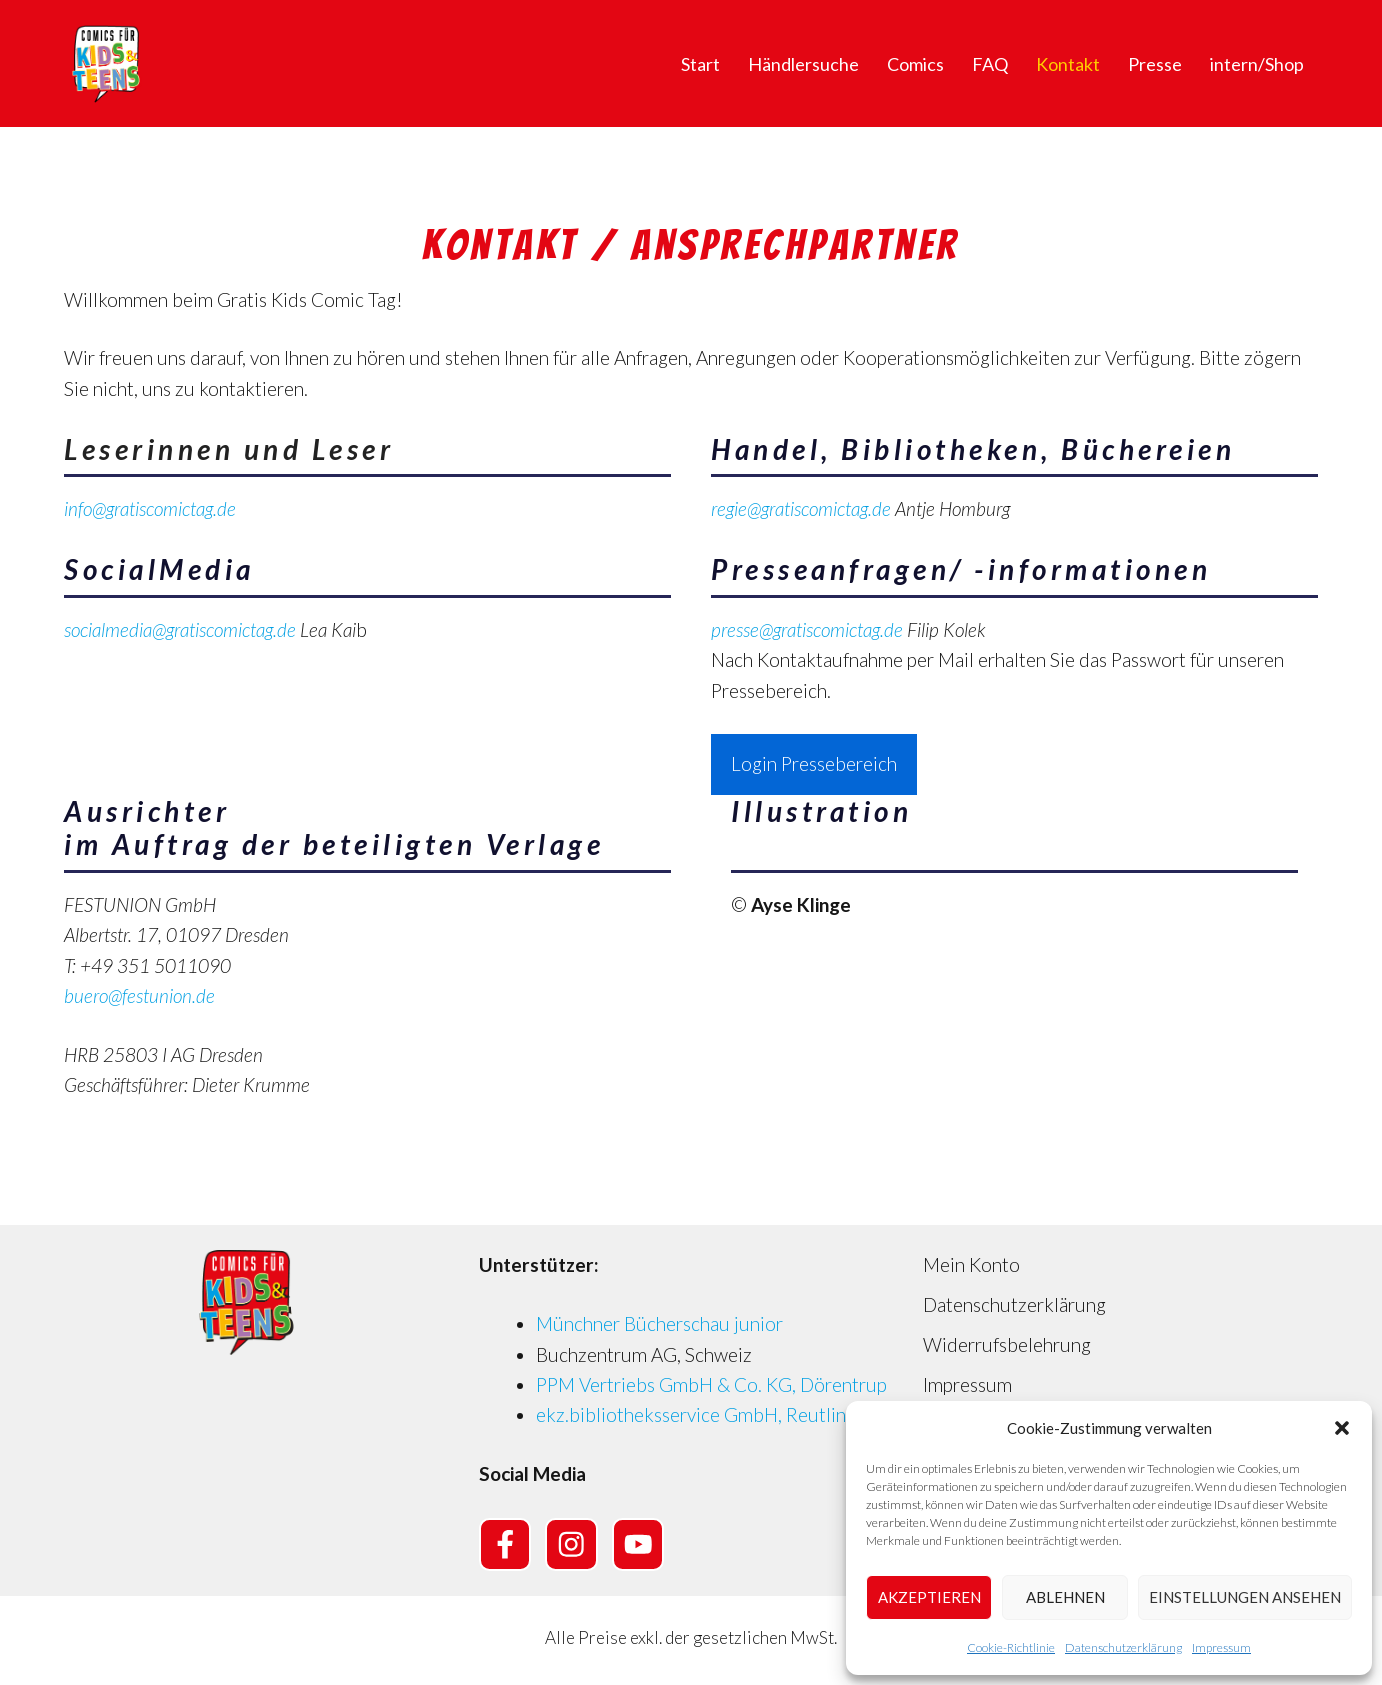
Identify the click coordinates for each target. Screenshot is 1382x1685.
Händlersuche (803, 64)
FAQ (990, 64)
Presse (1155, 64)
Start (700, 64)
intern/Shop (1257, 64)
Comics (915, 64)
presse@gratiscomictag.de (807, 629)
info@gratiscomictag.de (150, 508)
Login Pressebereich (814, 763)
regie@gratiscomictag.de (801, 508)
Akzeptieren (929, 1597)
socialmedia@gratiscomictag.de (180, 629)
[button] (1342, 1428)
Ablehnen (1065, 1597)
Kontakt (1068, 64)
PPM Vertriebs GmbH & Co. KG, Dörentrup (711, 1384)
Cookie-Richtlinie (1011, 1647)
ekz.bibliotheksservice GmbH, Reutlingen (706, 1414)
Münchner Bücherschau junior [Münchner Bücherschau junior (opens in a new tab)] (659, 1323)
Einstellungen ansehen (1245, 1597)
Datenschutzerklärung (1123, 1647)
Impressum (1221, 1647)
